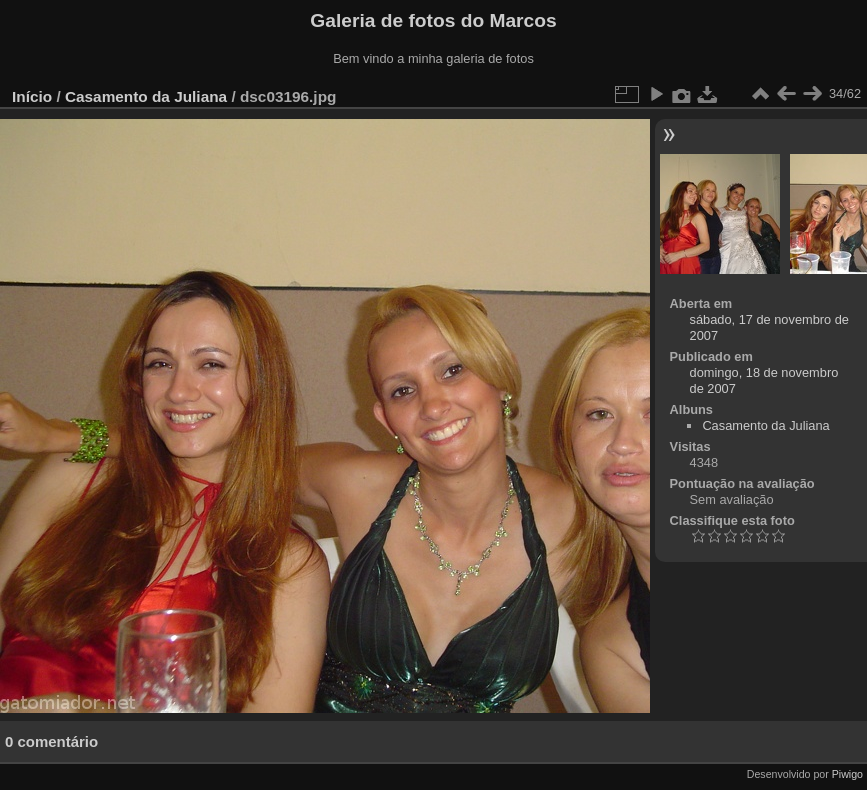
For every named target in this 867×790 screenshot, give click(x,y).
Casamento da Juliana (146, 96)
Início (32, 96)
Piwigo (847, 774)
